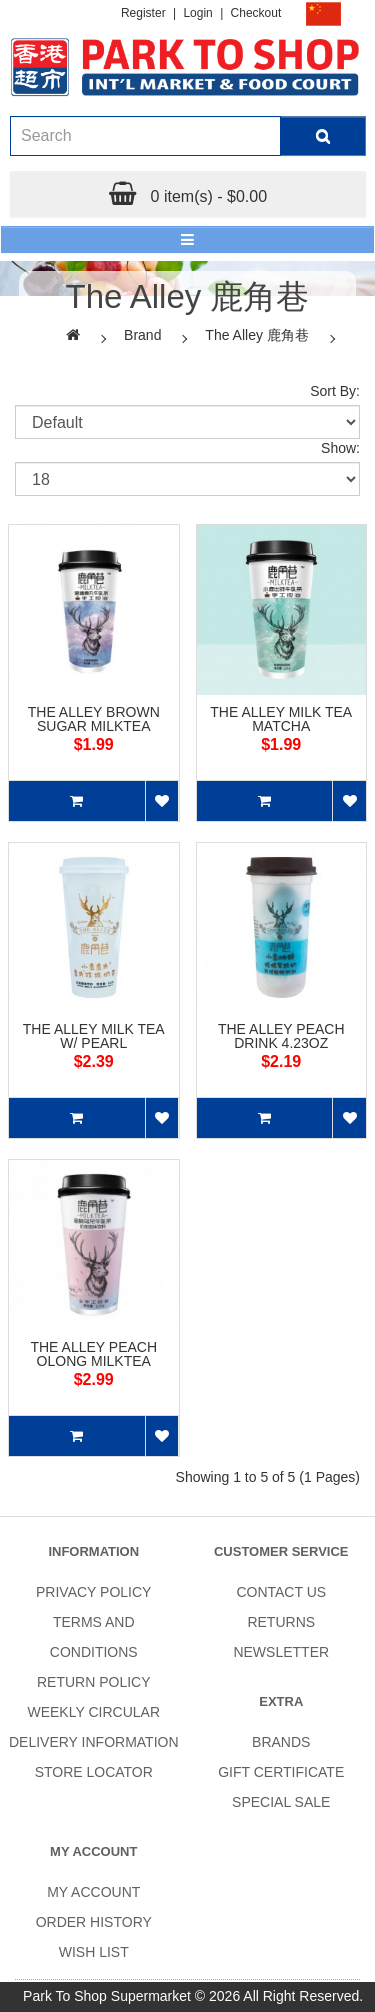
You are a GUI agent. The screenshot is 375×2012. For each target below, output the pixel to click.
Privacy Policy (93, 1592)
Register (143, 13)
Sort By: (335, 391)
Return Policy (94, 1682)
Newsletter (281, 1652)
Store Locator (94, 1772)
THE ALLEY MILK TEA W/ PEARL (94, 1036)
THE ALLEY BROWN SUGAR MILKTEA (94, 719)
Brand (142, 335)
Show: (340, 448)
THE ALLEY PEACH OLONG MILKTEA (93, 1354)
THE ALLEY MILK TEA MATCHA (281, 719)
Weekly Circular (93, 1712)
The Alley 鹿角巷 (256, 335)
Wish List (94, 1952)
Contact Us (281, 1592)
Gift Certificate (281, 1772)
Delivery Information (94, 1742)
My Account (93, 1892)
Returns (281, 1622)
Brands (281, 1742)
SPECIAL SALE (281, 1802)
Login (197, 13)
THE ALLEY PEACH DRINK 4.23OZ (281, 1036)
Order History (94, 1922)
